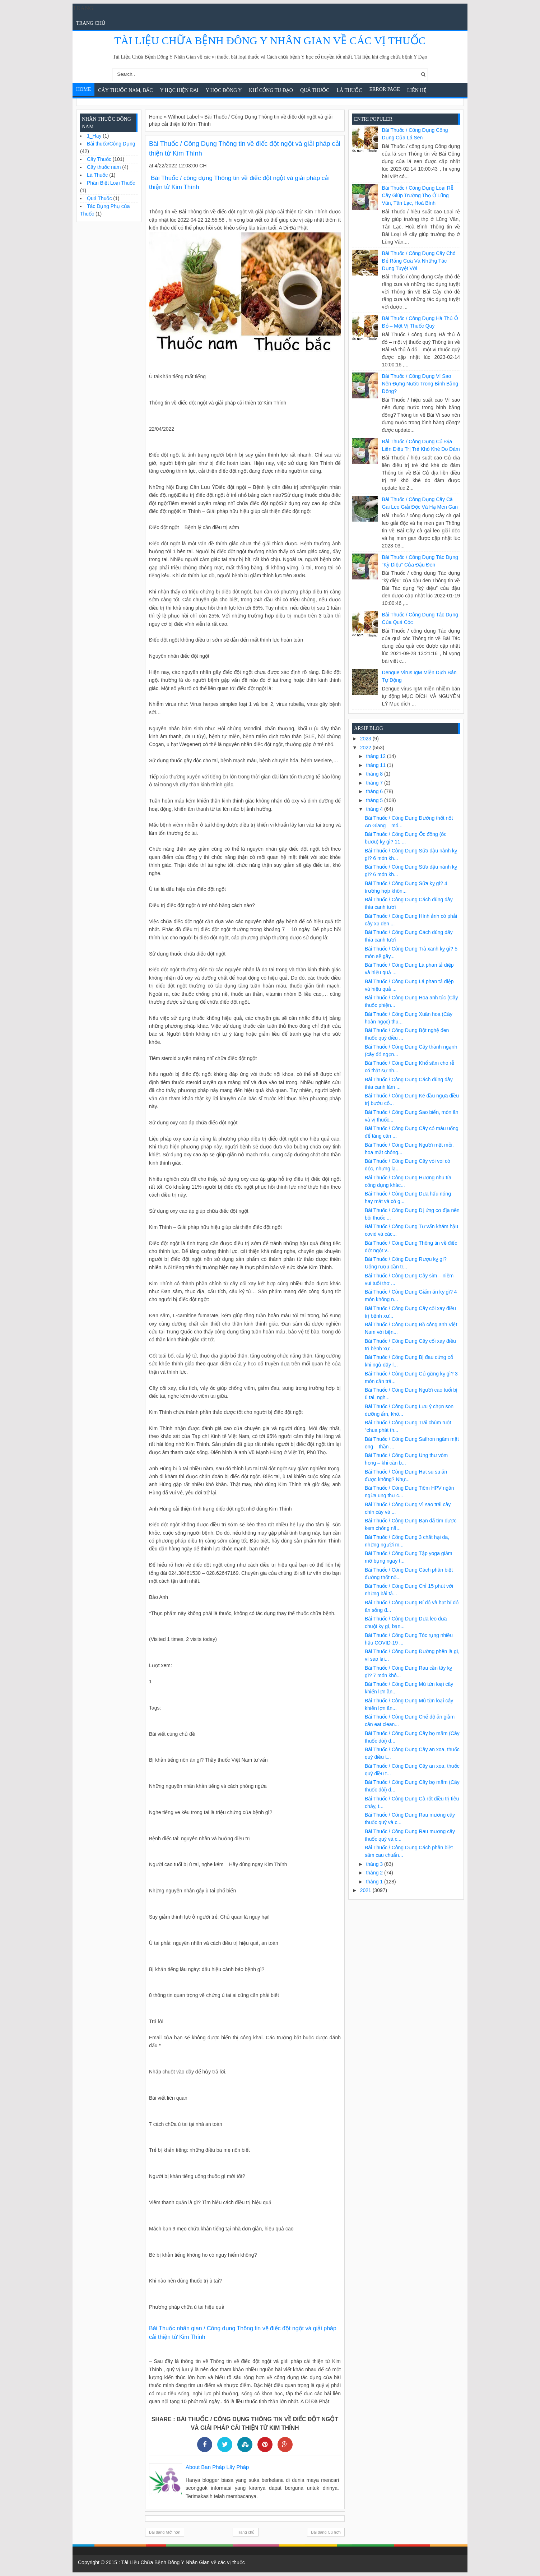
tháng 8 (375, 774)
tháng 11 (376, 765)
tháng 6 (375, 791)
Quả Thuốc (315, 90)
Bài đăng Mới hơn (164, 2532)
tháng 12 (376, 756)
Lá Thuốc (349, 90)
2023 (366, 738)
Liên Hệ (417, 90)
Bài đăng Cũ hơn (326, 2532)
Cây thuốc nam (104, 167)
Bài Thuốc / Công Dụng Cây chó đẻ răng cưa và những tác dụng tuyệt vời (419, 260)
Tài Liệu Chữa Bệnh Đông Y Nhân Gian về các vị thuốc (269, 40)
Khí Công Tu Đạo (271, 90)
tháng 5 (375, 800)
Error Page (384, 89)
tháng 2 (375, 1873)
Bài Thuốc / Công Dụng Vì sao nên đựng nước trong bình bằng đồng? (420, 383)
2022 (366, 747)
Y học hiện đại (179, 90)
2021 (366, 1890)
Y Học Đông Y (224, 90)
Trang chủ (90, 23)
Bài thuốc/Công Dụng (111, 144)
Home (83, 89)
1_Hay (94, 136)
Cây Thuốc (99, 159)
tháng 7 (375, 783)
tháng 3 (375, 1864)
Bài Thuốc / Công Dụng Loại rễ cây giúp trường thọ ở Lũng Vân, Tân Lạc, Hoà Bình (417, 195)
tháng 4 (375, 809)
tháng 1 (375, 1881)
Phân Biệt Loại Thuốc (111, 183)
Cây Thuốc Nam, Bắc (125, 90)
